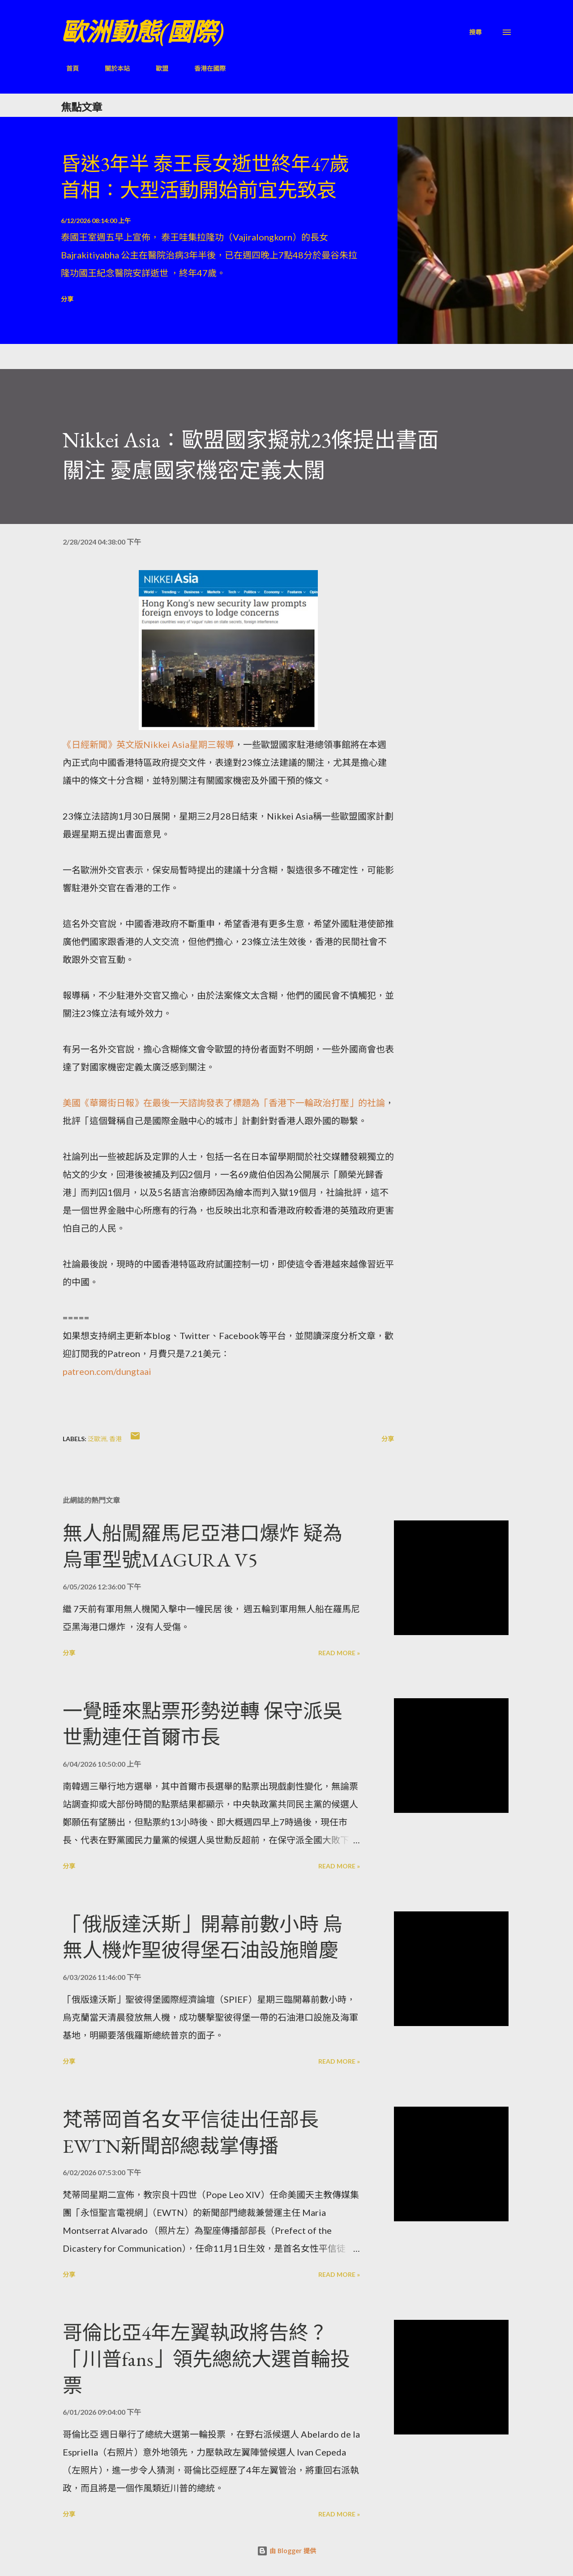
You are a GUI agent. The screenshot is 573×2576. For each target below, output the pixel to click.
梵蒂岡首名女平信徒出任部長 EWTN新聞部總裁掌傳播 (191, 2133)
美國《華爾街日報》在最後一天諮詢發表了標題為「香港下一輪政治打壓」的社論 (224, 1102)
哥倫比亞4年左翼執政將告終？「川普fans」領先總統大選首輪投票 (206, 2359)
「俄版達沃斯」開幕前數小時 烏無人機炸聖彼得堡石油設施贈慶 (202, 1937)
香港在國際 (204, 68)
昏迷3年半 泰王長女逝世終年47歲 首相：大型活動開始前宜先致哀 (205, 177)
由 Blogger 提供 (286, 2550)
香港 (115, 1439)
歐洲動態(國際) (142, 32)
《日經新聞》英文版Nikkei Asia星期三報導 (148, 744)
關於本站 (111, 68)
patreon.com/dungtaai (107, 1371)
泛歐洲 (97, 1439)
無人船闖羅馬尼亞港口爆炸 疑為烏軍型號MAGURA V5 (202, 1546)
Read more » (339, 1653)
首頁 (67, 68)
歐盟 (156, 68)
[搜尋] (475, 32)
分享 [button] (67, 299)
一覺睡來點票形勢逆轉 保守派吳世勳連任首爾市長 (202, 1724)
